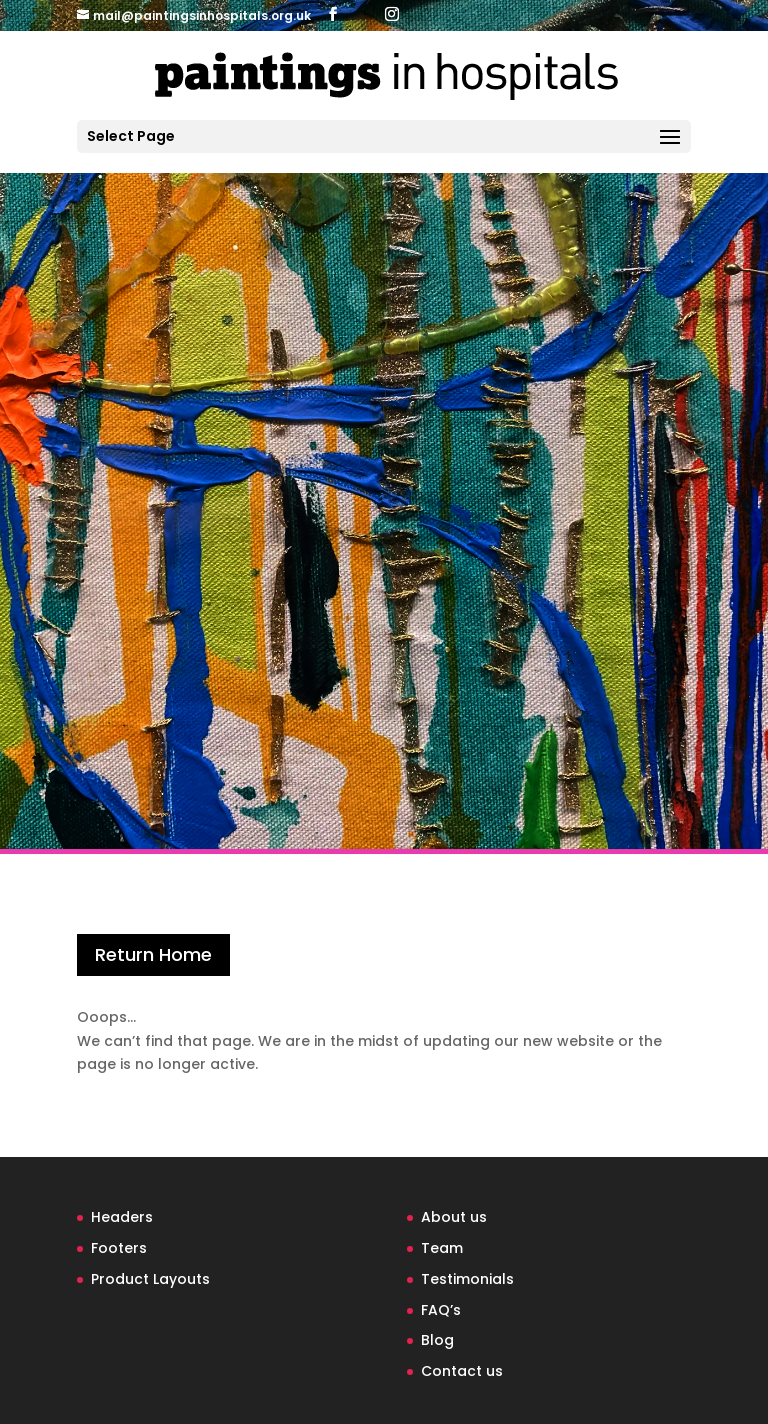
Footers (119, 1248)
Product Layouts (150, 1279)
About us (454, 1217)
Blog (437, 1340)
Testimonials (467, 1279)
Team (442, 1248)
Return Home (153, 954)
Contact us (462, 1371)
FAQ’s (441, 1310)
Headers (122, 1217)
